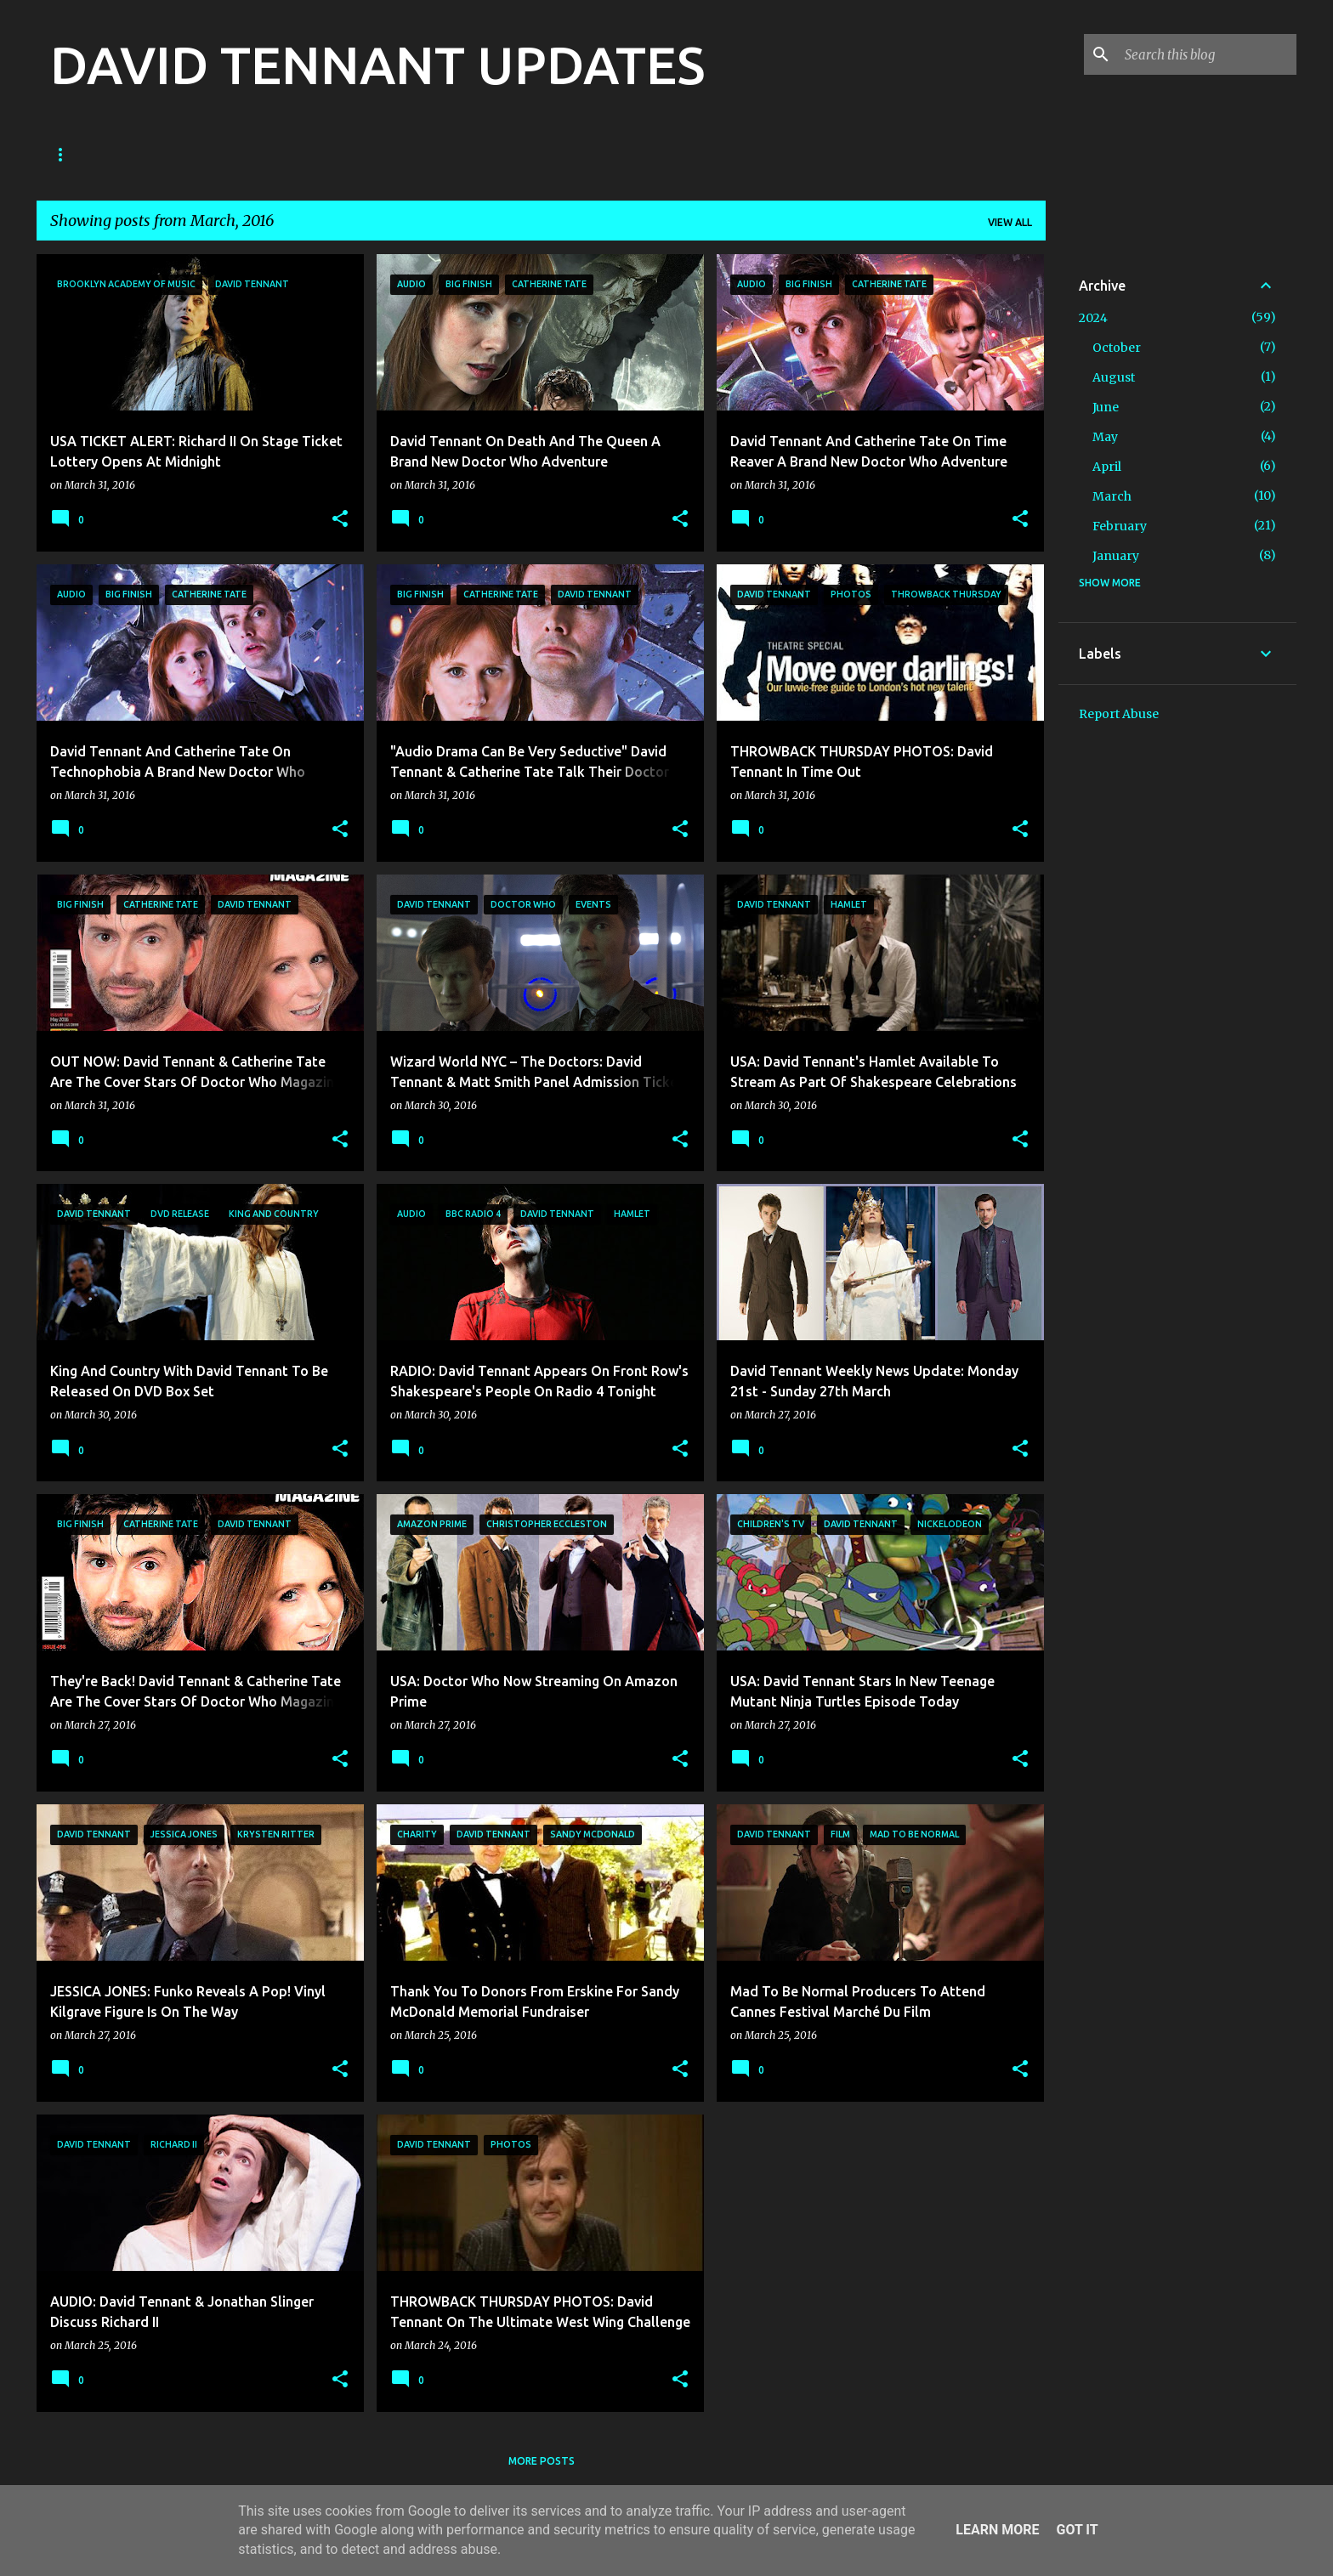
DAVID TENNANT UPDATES (377, 64)
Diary (532, 154)
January (1115, 555)
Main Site (733, 154)
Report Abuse (1119, 714)
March (1112, 496)
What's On (826, 154)
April (1106, 466)
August (1113, 377)
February (1119, 526)
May (1105, 436)
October (1116, 347)
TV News (360, 154)
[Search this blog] (1207, 54)
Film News (450, 154)
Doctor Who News (103, 154)
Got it (1077, 2530)
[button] (340, 519)
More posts (541, 2460)
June (1105, 407)
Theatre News (627, 154)
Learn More (997, 2530)
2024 (1093, 318)
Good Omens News (246, 154)
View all (1010, 222)
